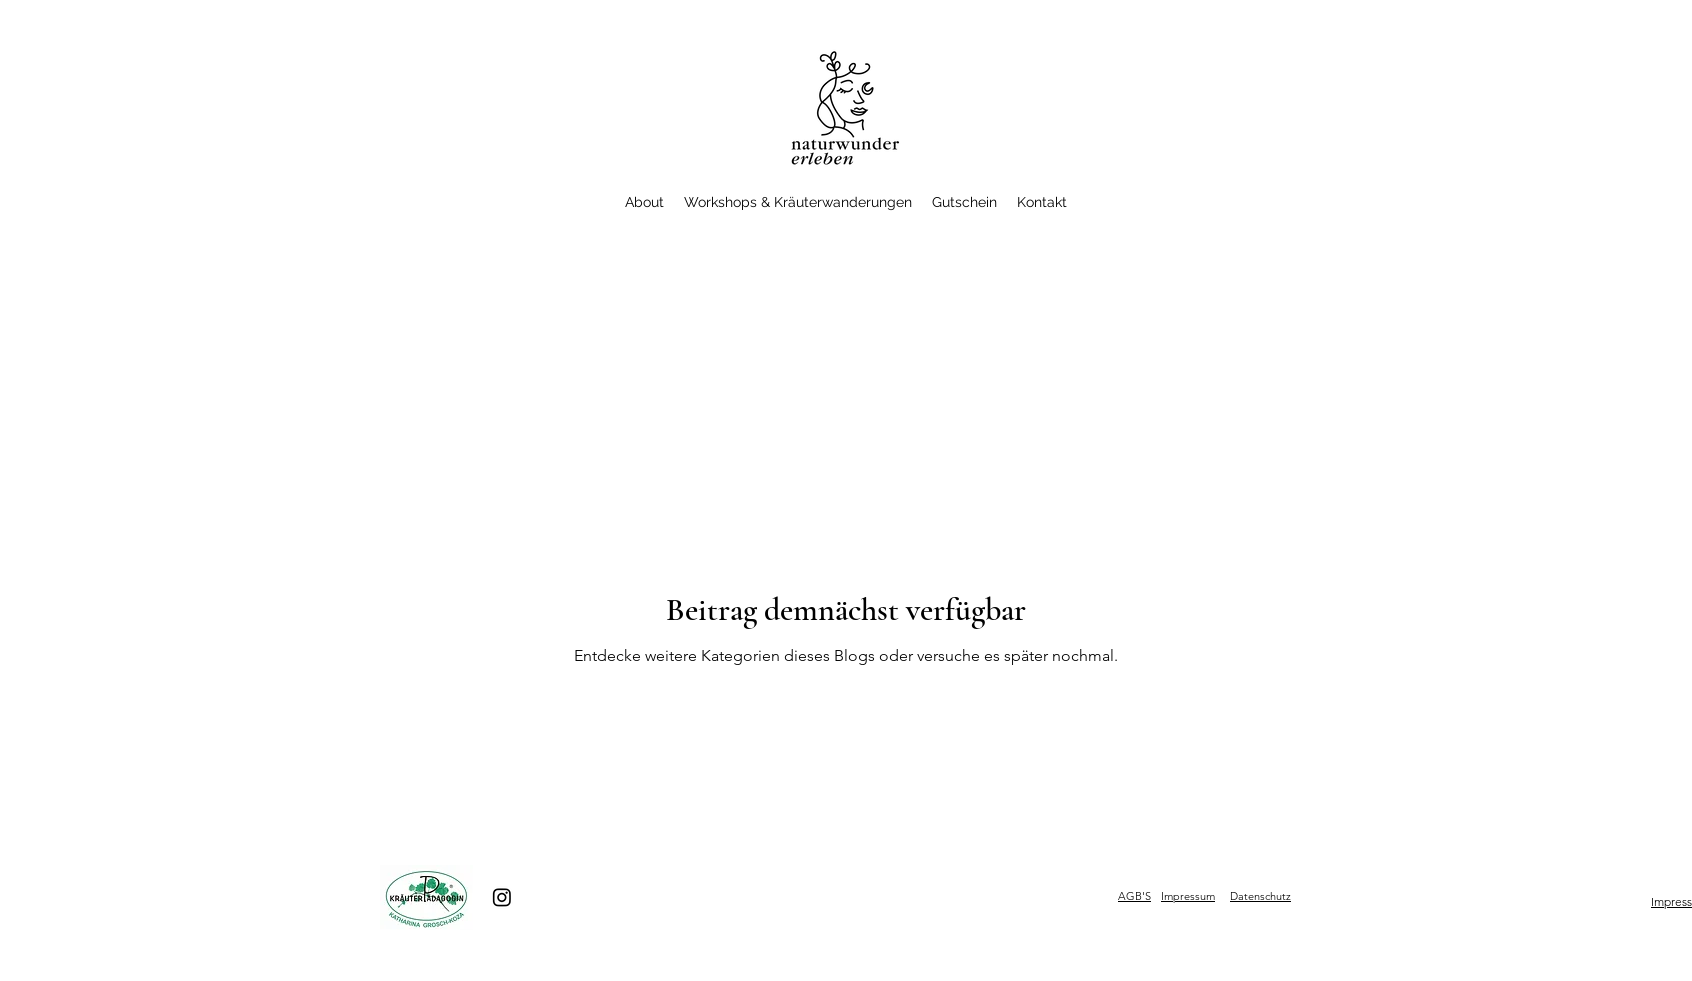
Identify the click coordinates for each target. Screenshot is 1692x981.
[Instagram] (502, 897)
